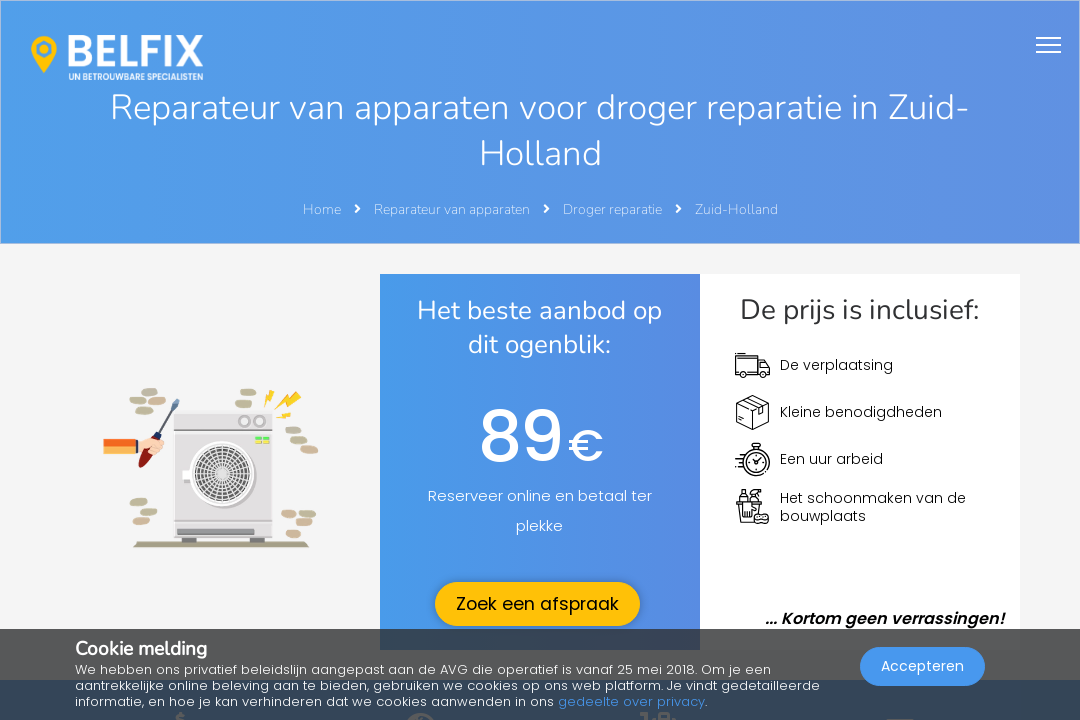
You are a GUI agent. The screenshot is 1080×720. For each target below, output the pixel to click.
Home (322, 209)
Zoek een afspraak (537, 604)
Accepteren (922, 666)
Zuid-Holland (736, 209)
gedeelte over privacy (631, 701)
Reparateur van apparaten (453, 209)
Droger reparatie (614, 209)
